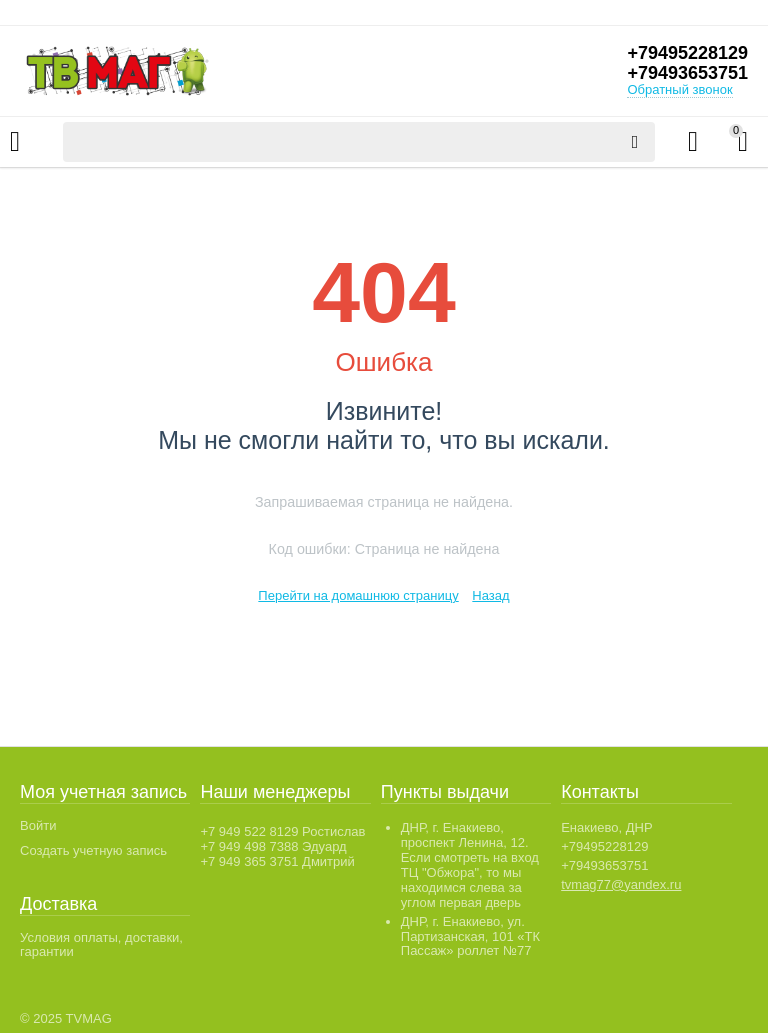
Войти (38, 825)
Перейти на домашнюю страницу (358, 595)
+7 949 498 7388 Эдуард (273, 846)
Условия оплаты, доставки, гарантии (101, 945)
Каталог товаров (15, 142)
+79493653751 (687, 73)
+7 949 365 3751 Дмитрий (277, 861)
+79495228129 (687, 53)
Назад (490, 595)
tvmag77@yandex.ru (621, 884)
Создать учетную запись (93, 850)
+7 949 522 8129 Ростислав (282, 831)
